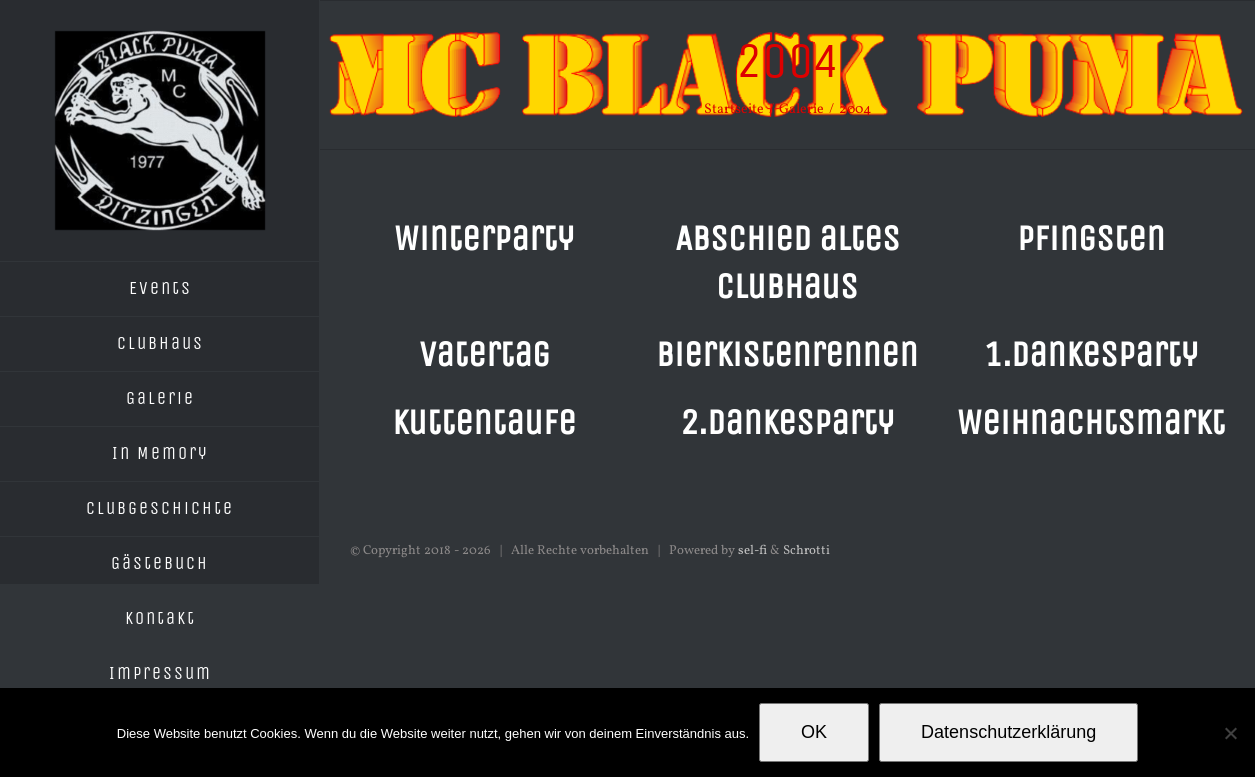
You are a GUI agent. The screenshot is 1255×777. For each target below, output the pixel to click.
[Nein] (1230, 733)
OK (814, 732)
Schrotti (806, 551)
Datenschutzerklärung (1008, 732)
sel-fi (752, 551)
